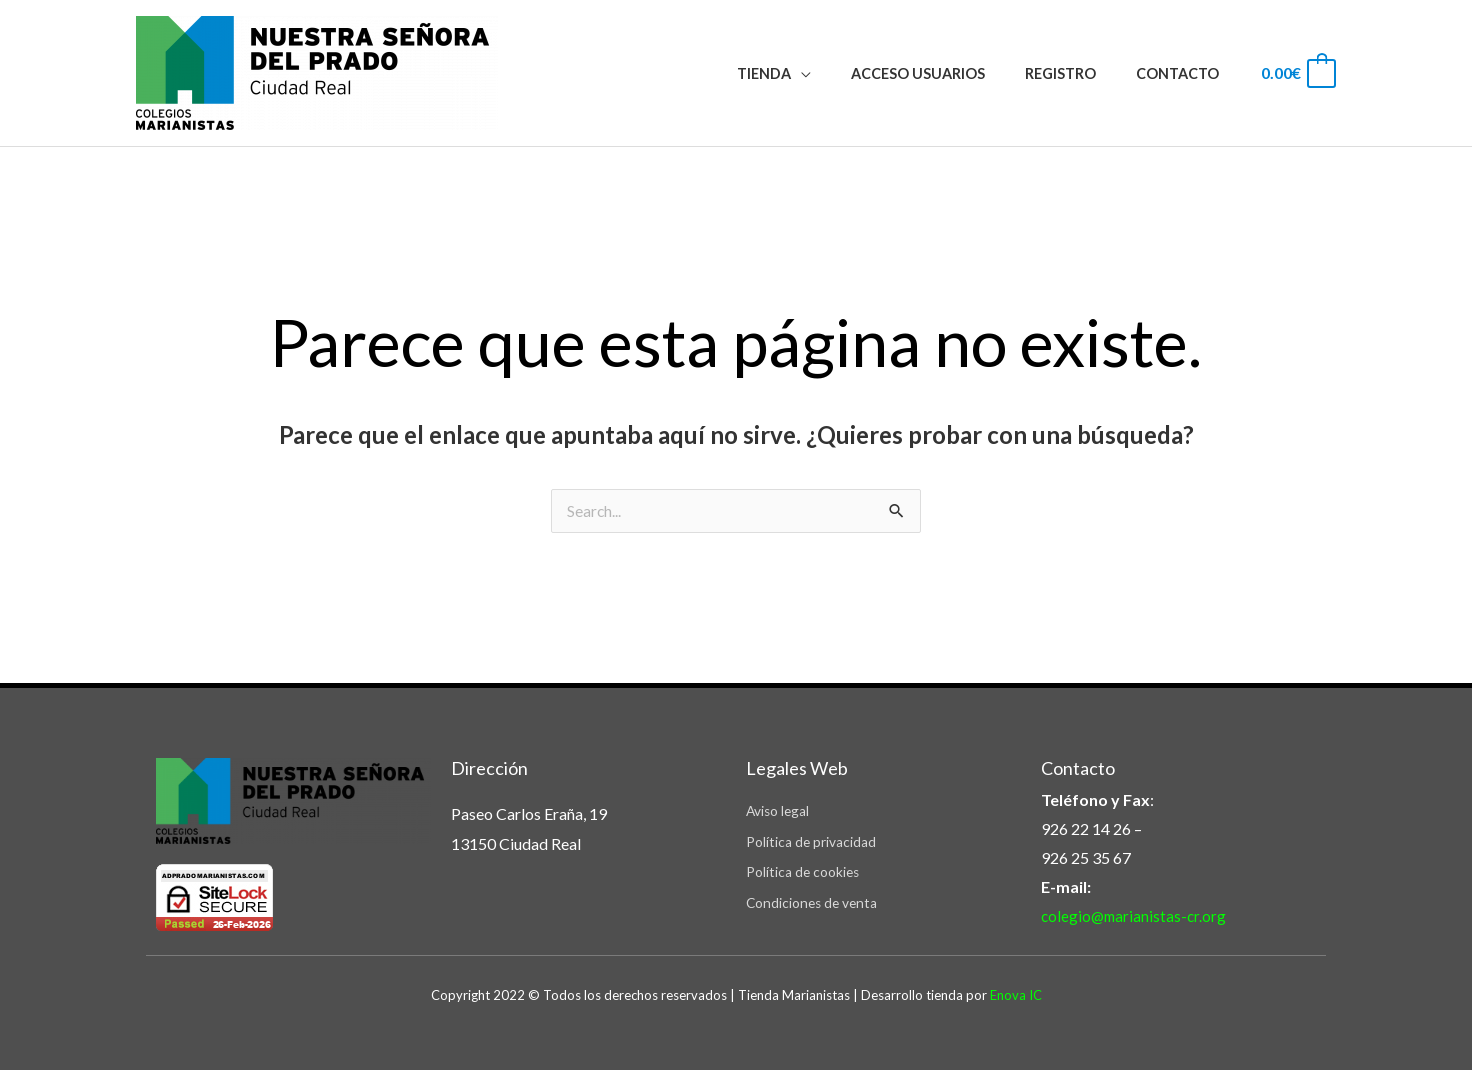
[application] (840, 73)
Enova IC (1016, 995)
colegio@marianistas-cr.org (1136, 916)
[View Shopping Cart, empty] (1297, 72)
